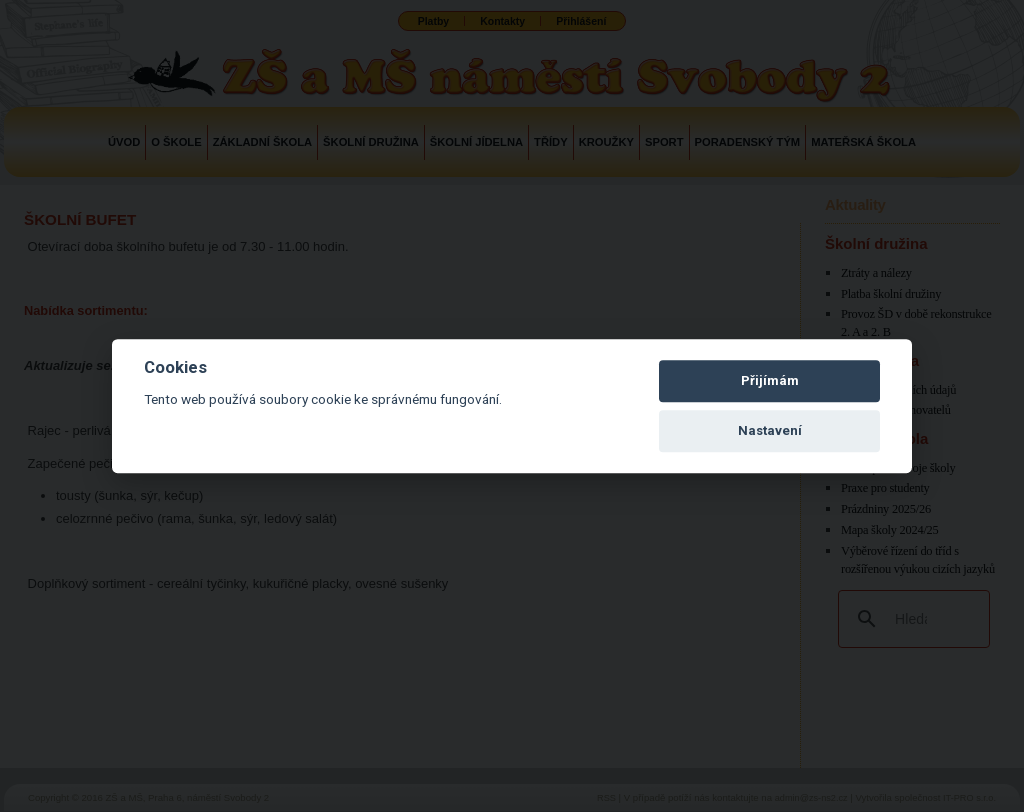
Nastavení (770, 430)
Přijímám (770, 380)
